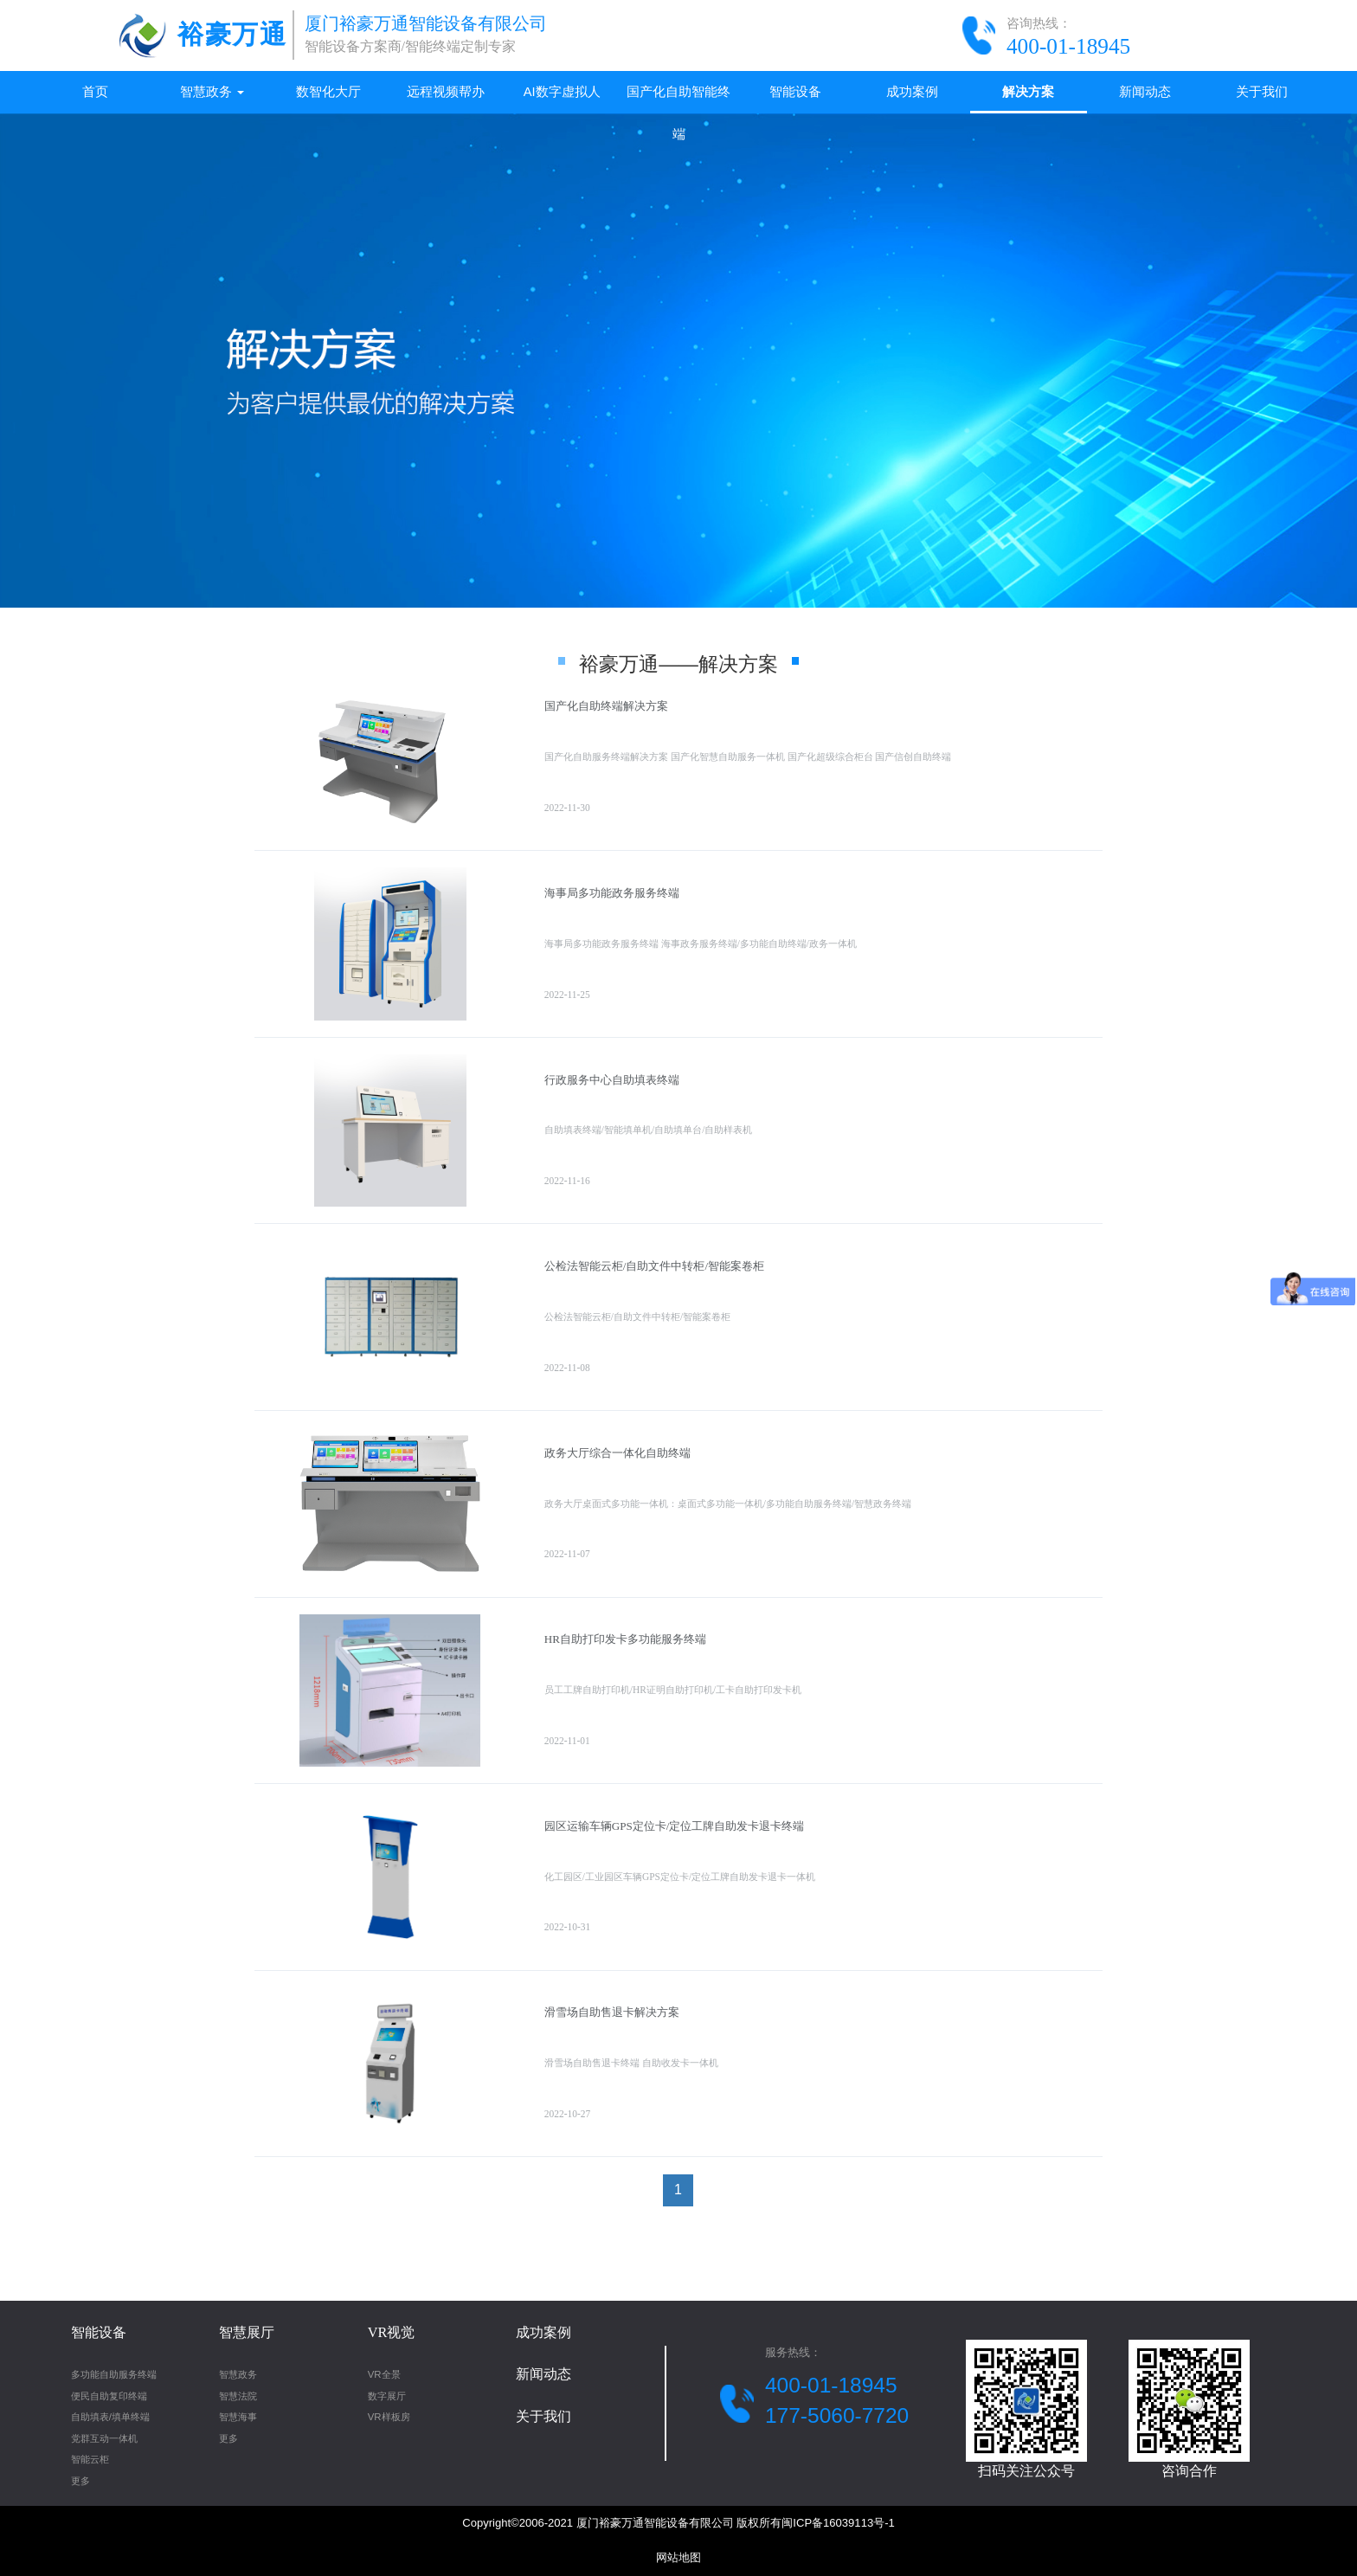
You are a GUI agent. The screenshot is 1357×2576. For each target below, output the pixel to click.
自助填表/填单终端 (110, 2417)
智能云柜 (90, 2459)
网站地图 (678, 2557)
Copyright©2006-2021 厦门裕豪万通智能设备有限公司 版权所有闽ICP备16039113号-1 (678, 2522)
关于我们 (1262, 92)
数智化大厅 (328, 92)
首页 (95, 92)
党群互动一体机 (104, 2438)
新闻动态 (1145, 92)
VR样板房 (389, 2417)
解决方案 (1028, 92)
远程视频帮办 (446, 92)
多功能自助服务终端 (114, 2374)
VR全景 (384, 2374)
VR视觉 (391, 2332)
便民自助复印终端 (109, 2396)
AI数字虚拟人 (562, 92)
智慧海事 (238, 2417)
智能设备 (795, 92)
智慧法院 (238, 2396)
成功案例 (912, 92)
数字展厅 (387, 2396)
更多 (80, 2481)
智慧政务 (212, 92)
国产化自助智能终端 (678, 99)
